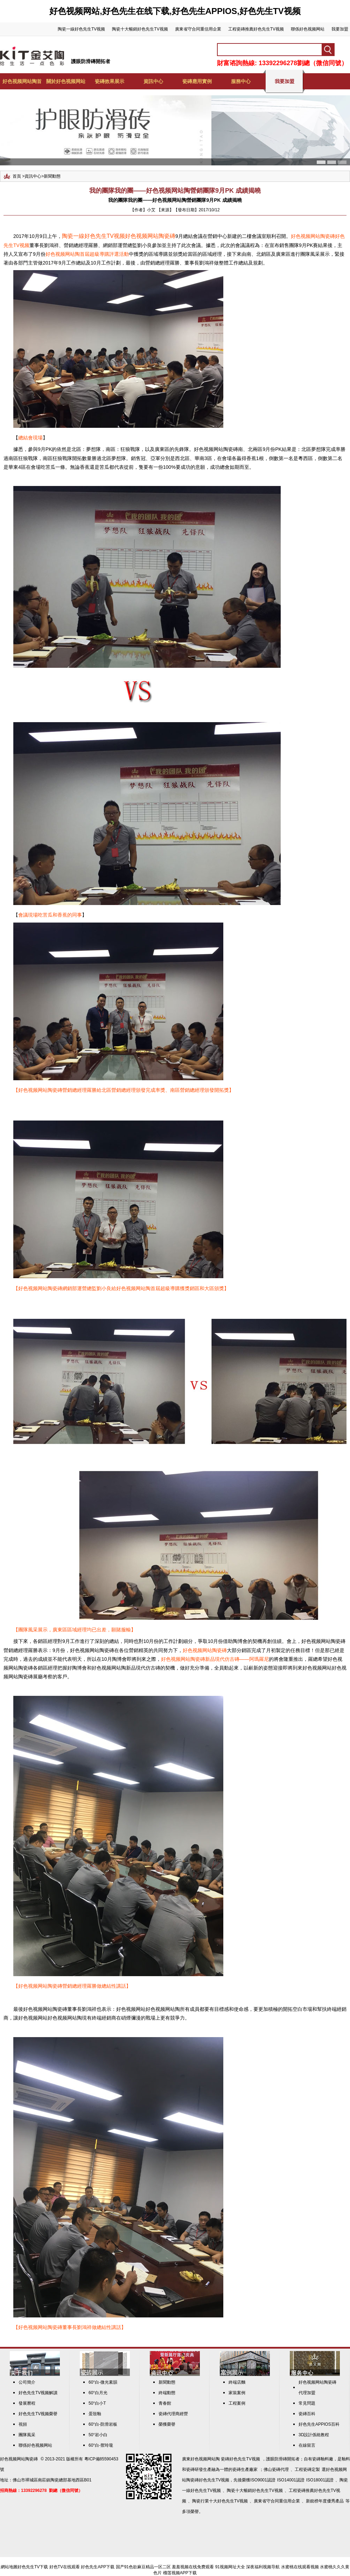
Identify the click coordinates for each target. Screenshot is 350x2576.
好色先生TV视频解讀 (38, 2392)
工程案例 (237, 2403)
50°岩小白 (98, 2434)
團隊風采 (27, 2434)
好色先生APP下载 (97, 2566)
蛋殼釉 (95, 2413)
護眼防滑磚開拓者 (90, 61)
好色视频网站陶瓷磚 (19, 2459)
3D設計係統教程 (314, 2434)
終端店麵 (237, 2382)
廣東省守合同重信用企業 (198, 29)
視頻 (23, 2424)
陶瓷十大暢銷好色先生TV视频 (140, 29)
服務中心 (241, 81)
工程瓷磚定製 (307, 2469)
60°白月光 (98, 2392)
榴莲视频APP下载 (180, 2572)
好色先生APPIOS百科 (319, 2424)
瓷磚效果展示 (109, 81)
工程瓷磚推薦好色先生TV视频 (256, 29)
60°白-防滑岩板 (103, 2424)
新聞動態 (52, 176)
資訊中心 (153, 81)
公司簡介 (27, 2382)
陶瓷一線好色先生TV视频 (81, 29)
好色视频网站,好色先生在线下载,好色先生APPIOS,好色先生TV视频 (174, 11)
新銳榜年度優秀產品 (325, 2501)
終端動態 (167, 2392)
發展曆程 (27, 2403)
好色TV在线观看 (64, 2566)
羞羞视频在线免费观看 (193, 2566)
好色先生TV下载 (33, 2566)
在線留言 (307, 2445)
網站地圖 (9, 2566)
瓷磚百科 (307, 2413)
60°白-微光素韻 (103, 2382)
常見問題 (307, 2403)
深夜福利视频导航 (263, 2566)
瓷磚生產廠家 (245, 2469)
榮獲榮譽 (167, 2424)
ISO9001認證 (262, 2480)
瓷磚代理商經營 (173, 2413)
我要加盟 (339, 29)
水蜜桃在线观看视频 (300, 2566)
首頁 (17, 176)
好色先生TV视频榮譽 (38, 2413)
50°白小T (97, 2403)
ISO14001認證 (290, 2480)
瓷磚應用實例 (197, 81)
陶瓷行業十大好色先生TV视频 (220, 2501)
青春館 (165, 2403)
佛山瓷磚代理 (276, 2469)
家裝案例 (237, 2392)
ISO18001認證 (320, 2480)
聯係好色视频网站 (307, 29)
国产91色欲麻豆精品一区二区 (143, 2566)
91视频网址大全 (230, 2566)
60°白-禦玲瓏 (101, 2445)
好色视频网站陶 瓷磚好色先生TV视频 (225, 2459)
